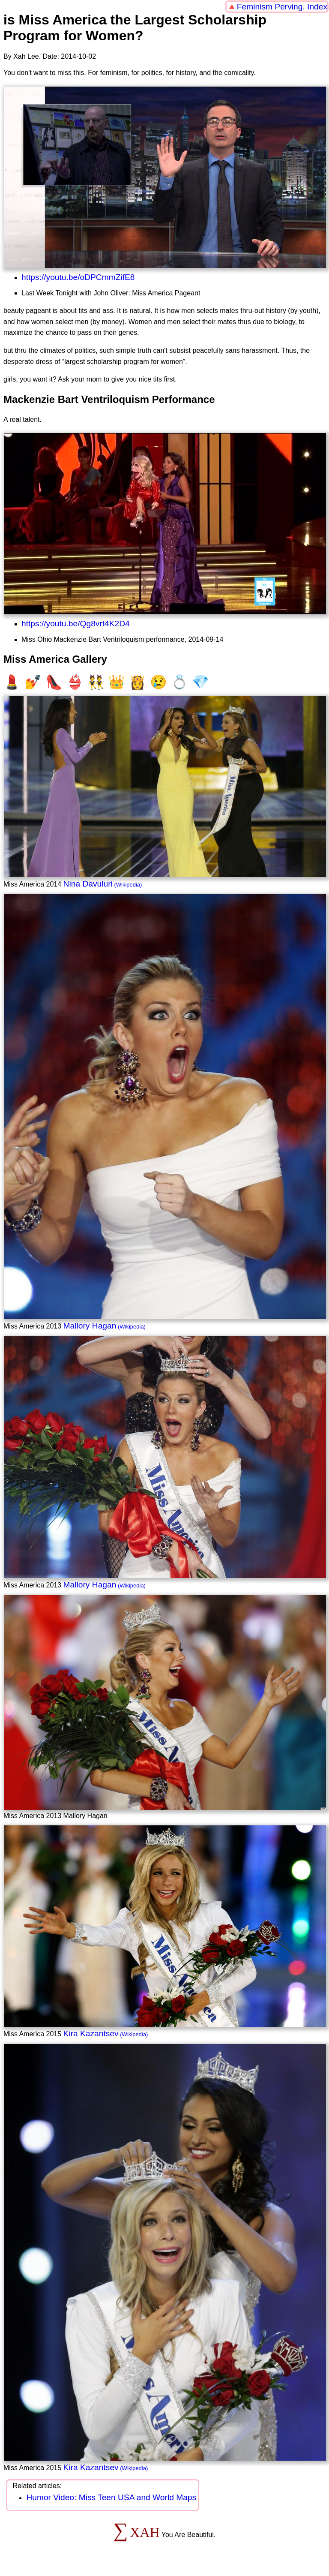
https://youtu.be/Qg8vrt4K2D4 (75, 623)
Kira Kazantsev (91, 2033)
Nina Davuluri (88, 883)
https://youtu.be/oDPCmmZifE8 (78, 277)
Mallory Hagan (90, 1325)
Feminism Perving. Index (282, 6)
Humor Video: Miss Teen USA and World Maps (111, 2497)
